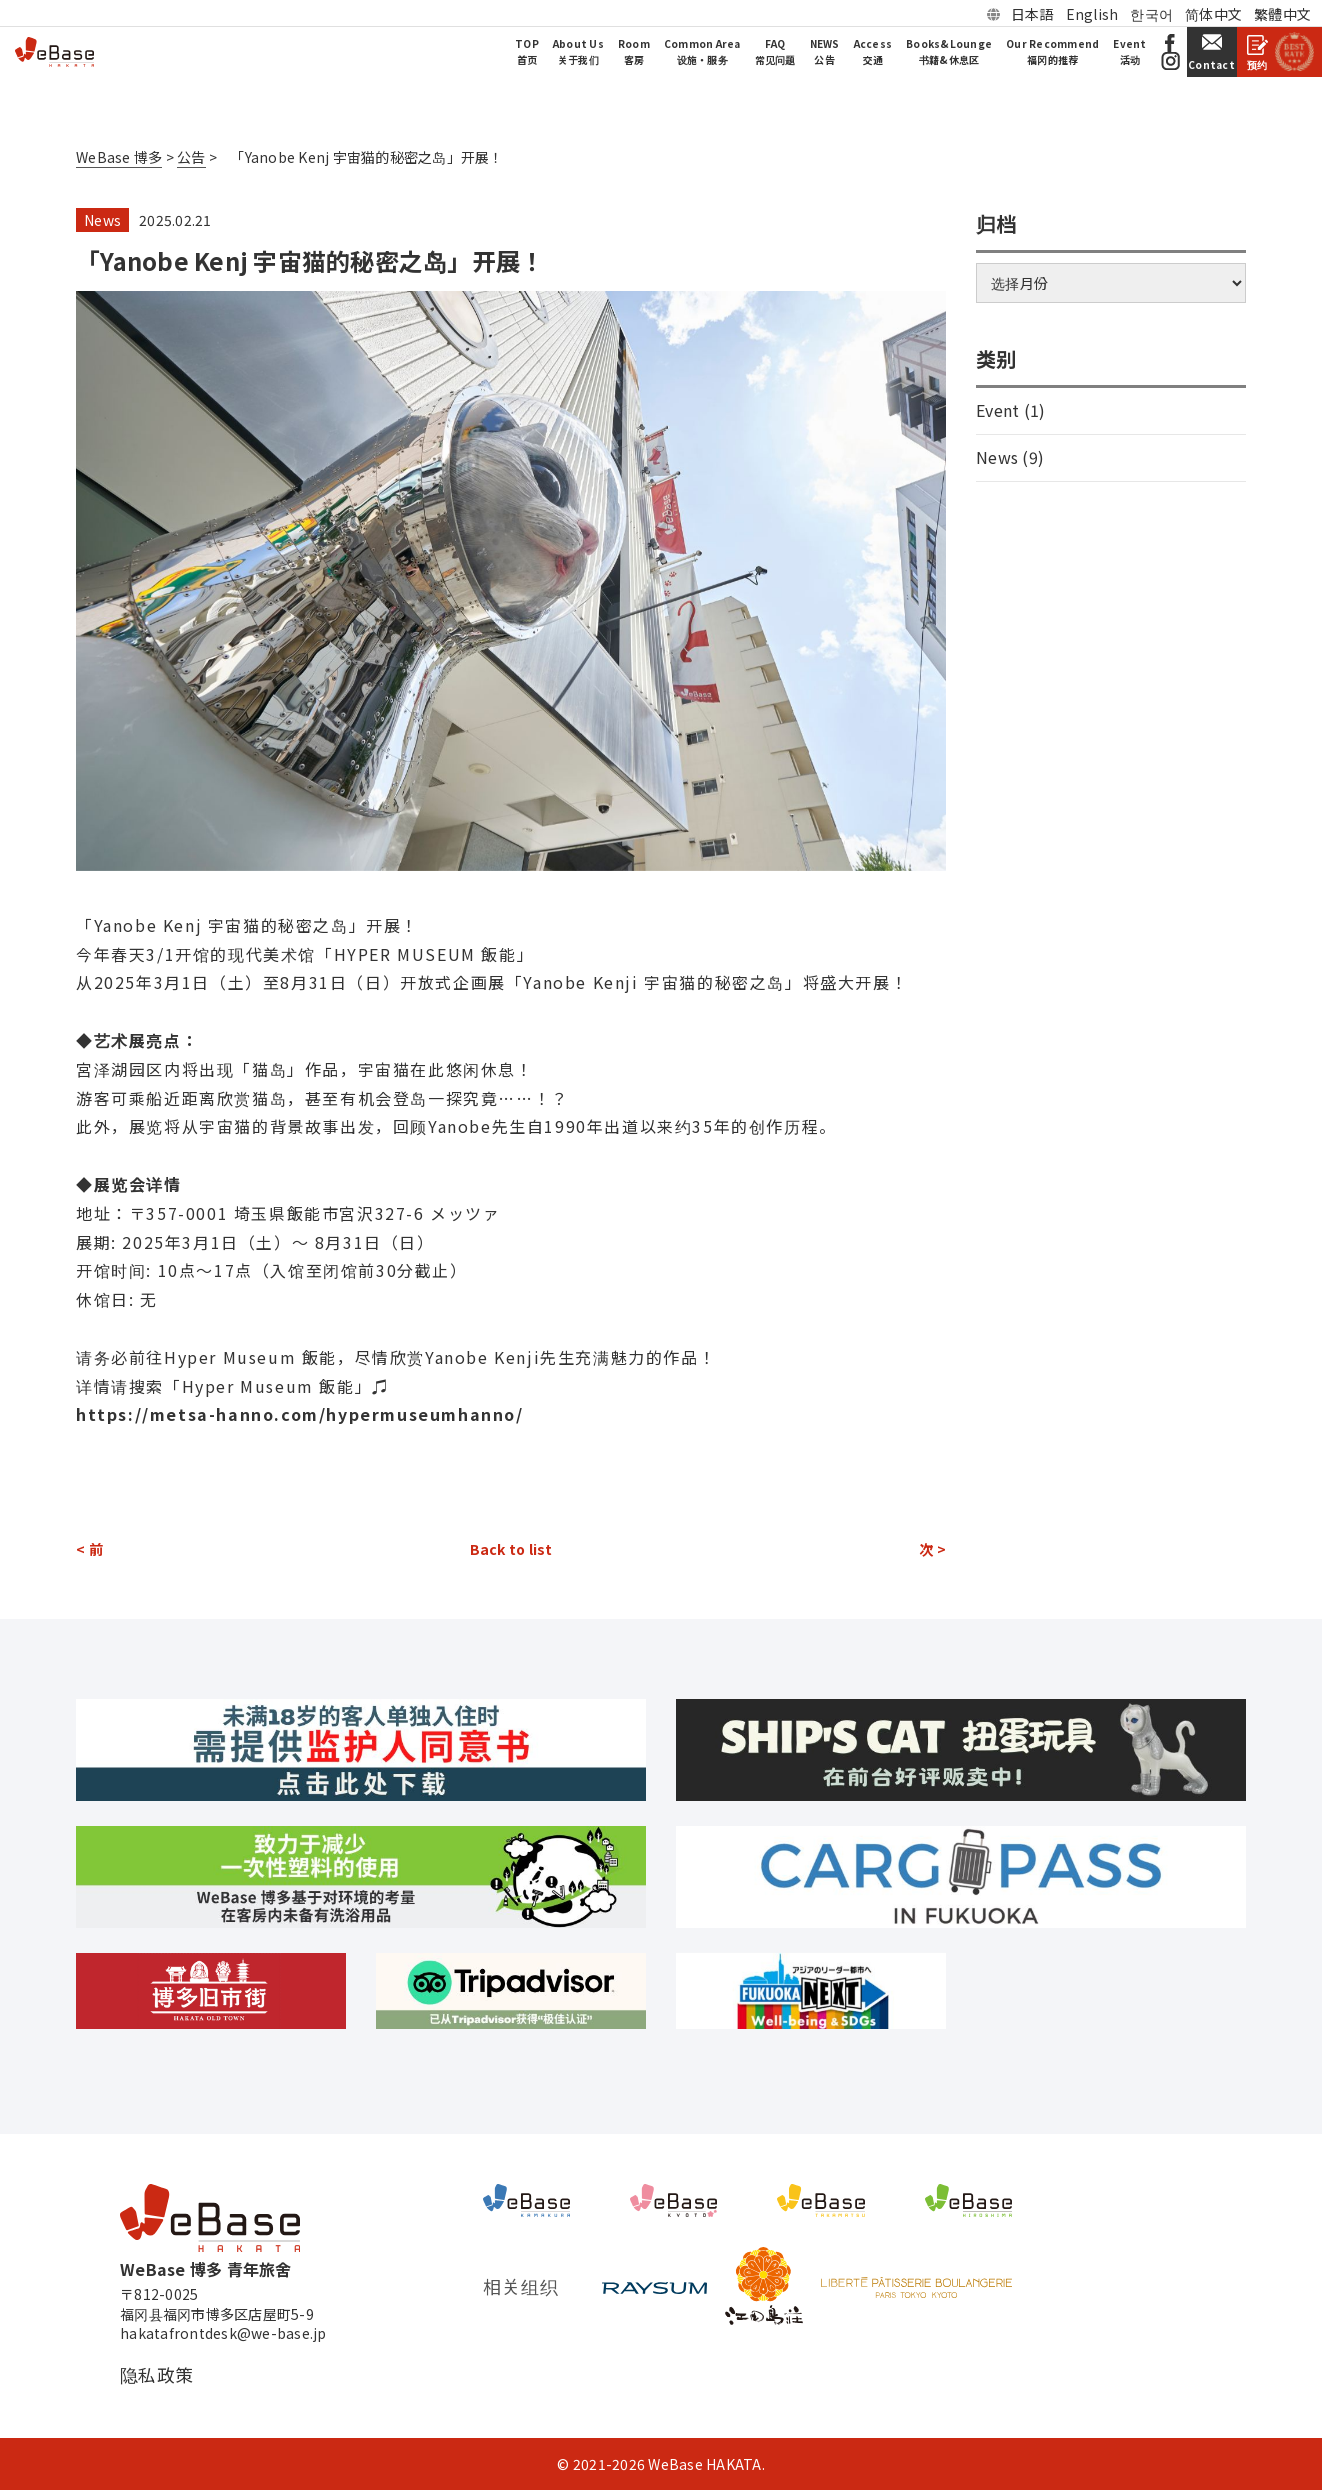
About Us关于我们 (578, 51)
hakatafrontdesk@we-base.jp (223, 2333)
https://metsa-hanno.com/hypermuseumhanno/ (300, 1414)
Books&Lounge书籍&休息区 (949, 51)
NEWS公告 (825, 51)
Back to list (511, 1549)
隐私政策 (156, 2375)
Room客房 (634, 51)
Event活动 (1129, 51)
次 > (932, 1549)
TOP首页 (527, 51)
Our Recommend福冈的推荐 (1052, 51)
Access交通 (873, 51)
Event (997, 410)
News (102, 220)
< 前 (89, 1549)
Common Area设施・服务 (702, 51)
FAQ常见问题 (775, 51)
